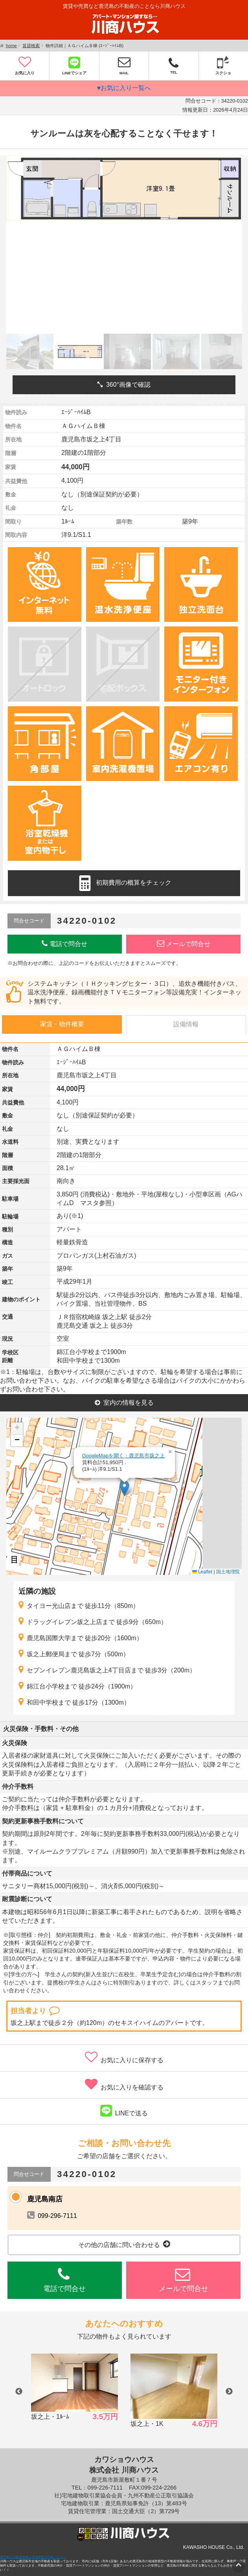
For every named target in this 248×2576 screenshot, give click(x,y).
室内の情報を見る (124, 1402)
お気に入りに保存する (124, 2057)
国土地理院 (228, 1572)
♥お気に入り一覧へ (124, 88)
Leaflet (202, 1572)
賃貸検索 (31, 45)
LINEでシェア (74, 65)
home (11, 45)
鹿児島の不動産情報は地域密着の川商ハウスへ (33, 2557)
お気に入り (24, 65)
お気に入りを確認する (124, 2084)
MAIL (124, 65)
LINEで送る (124, 2111)
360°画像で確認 (124, 384)
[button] (124, 1488)
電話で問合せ (64, 943)
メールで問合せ (183, 943)
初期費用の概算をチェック (124, 883)
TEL (173, 65)
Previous (19, 2392)
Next (229, 2392)
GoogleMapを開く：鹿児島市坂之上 (123, 1456)
